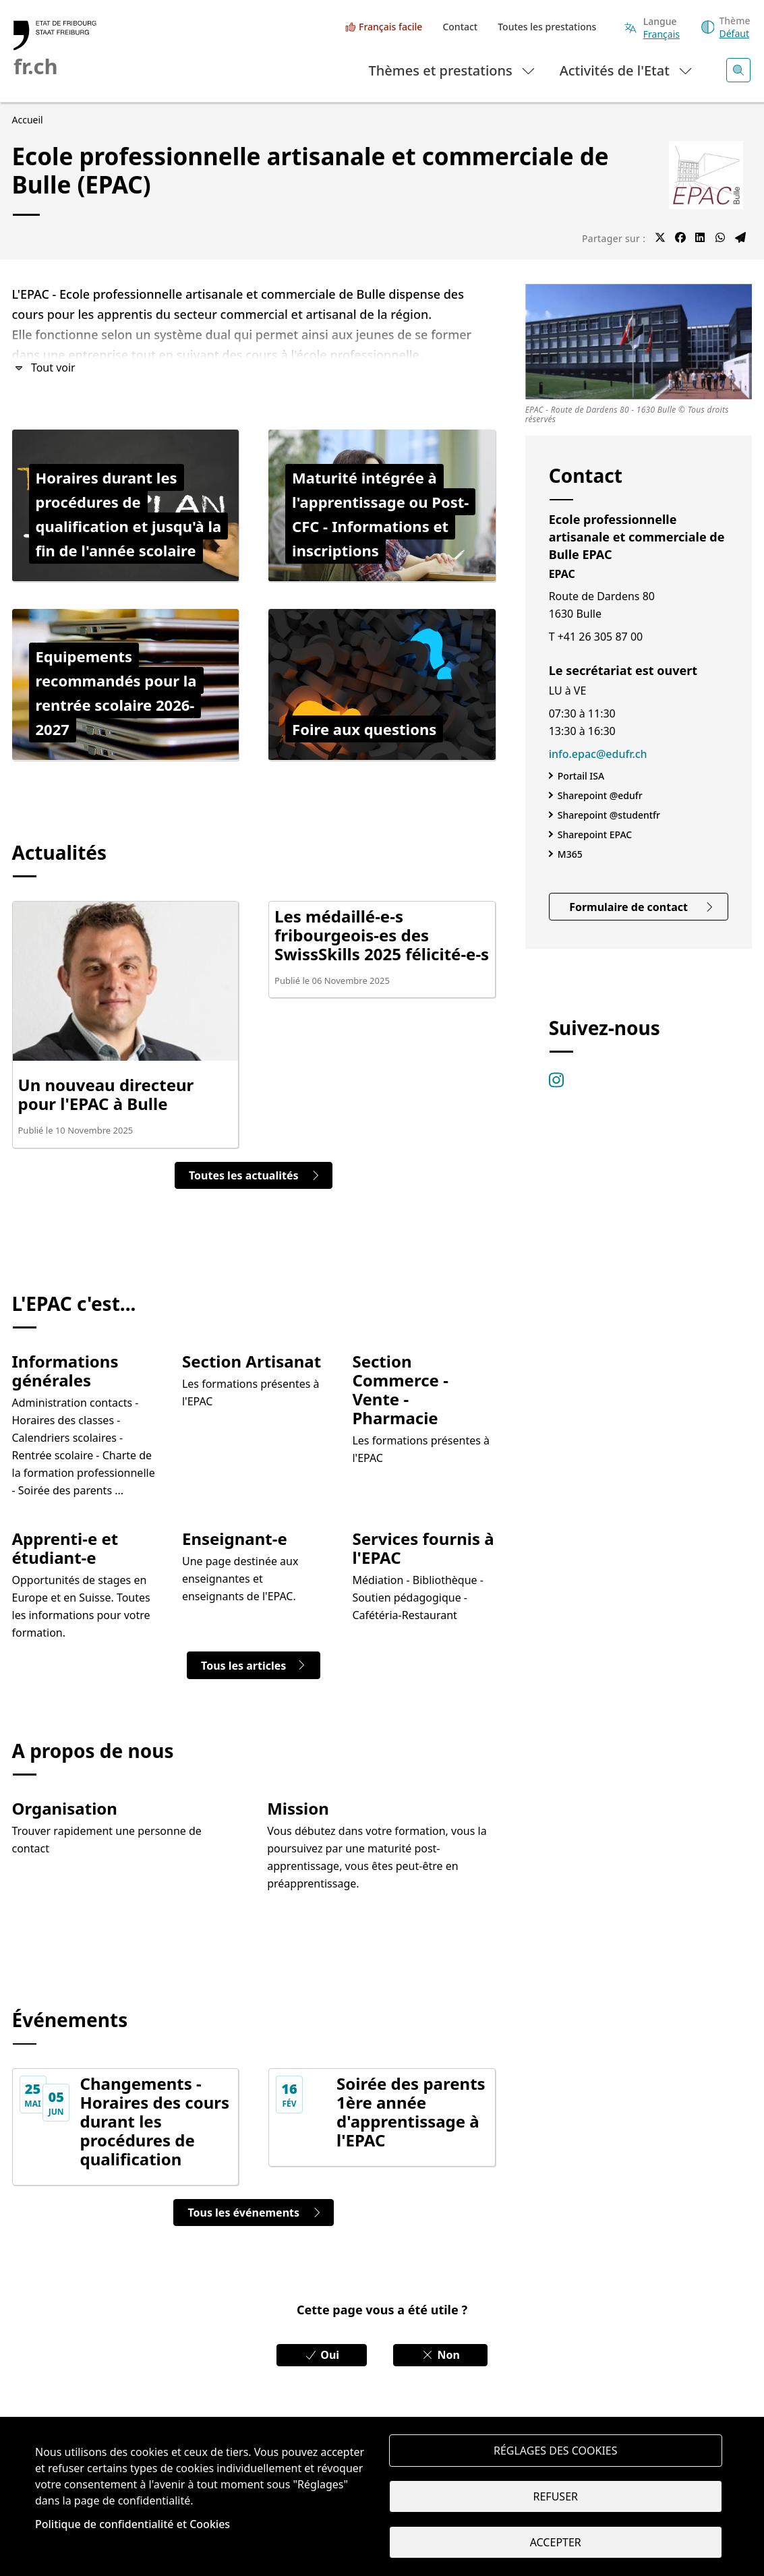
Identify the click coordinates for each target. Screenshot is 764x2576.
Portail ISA (581, 775)
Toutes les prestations (547, 26)
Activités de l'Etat (627, 70)
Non (440, 2354)
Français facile (390, 26)
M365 (570, 854)
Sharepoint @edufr (600, 795)
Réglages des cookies (556, 2450)
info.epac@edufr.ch (598, 754)
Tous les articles (253, 1665)
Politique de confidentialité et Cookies (132, 2524)
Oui (321, 2354)
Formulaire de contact (641, 907)
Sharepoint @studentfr (609, 815)
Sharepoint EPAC (595, 834)
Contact (459, 26)
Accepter (555, 2542)
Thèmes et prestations (453, 70)
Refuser (555, 2496)
